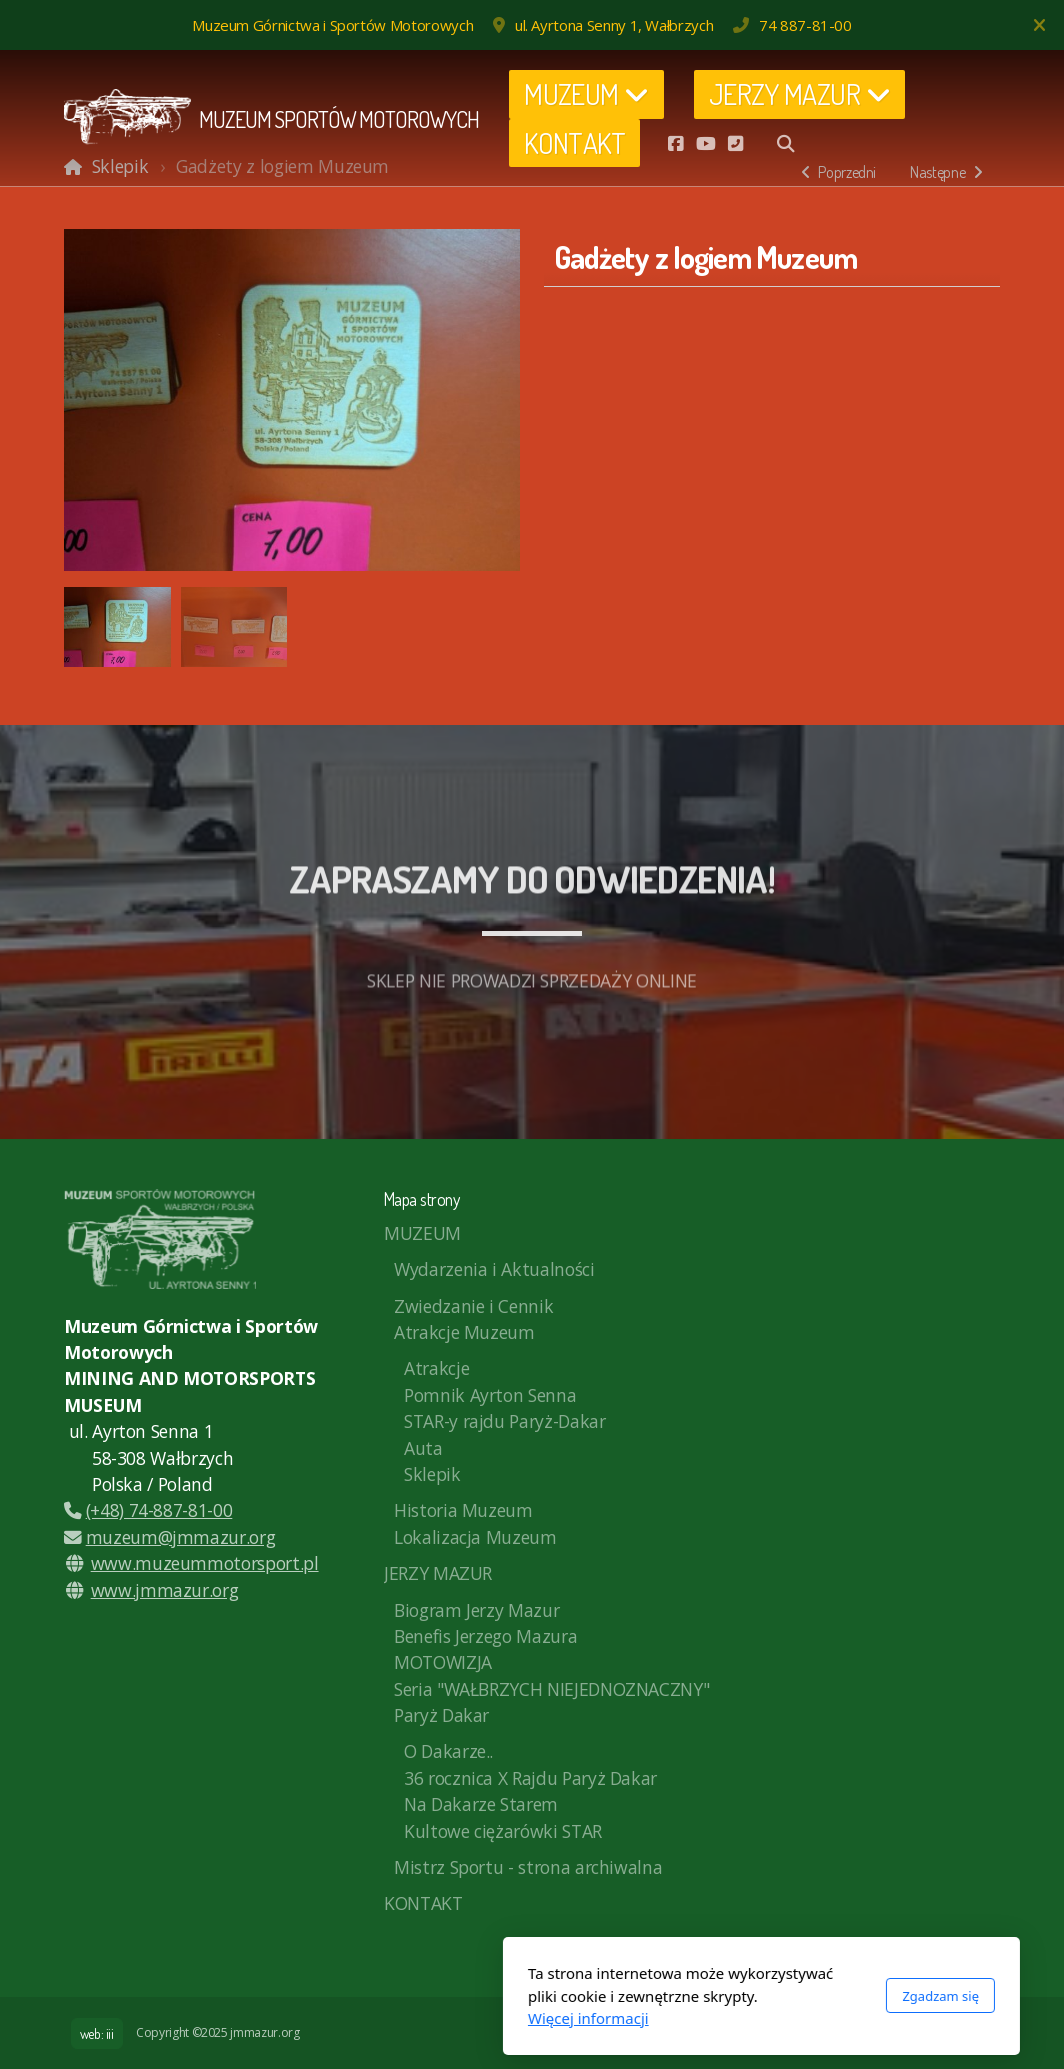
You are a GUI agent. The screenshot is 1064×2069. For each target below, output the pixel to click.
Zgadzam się (711, 1996)
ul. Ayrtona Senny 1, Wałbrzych (614, 25)
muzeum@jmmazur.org (169, 1537)
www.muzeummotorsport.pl (205, 1563)
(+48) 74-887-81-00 (148, 1510)
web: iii (97, 2033)
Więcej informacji (359, 2018)
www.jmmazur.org (165, 1590)
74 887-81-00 (805, 25)
